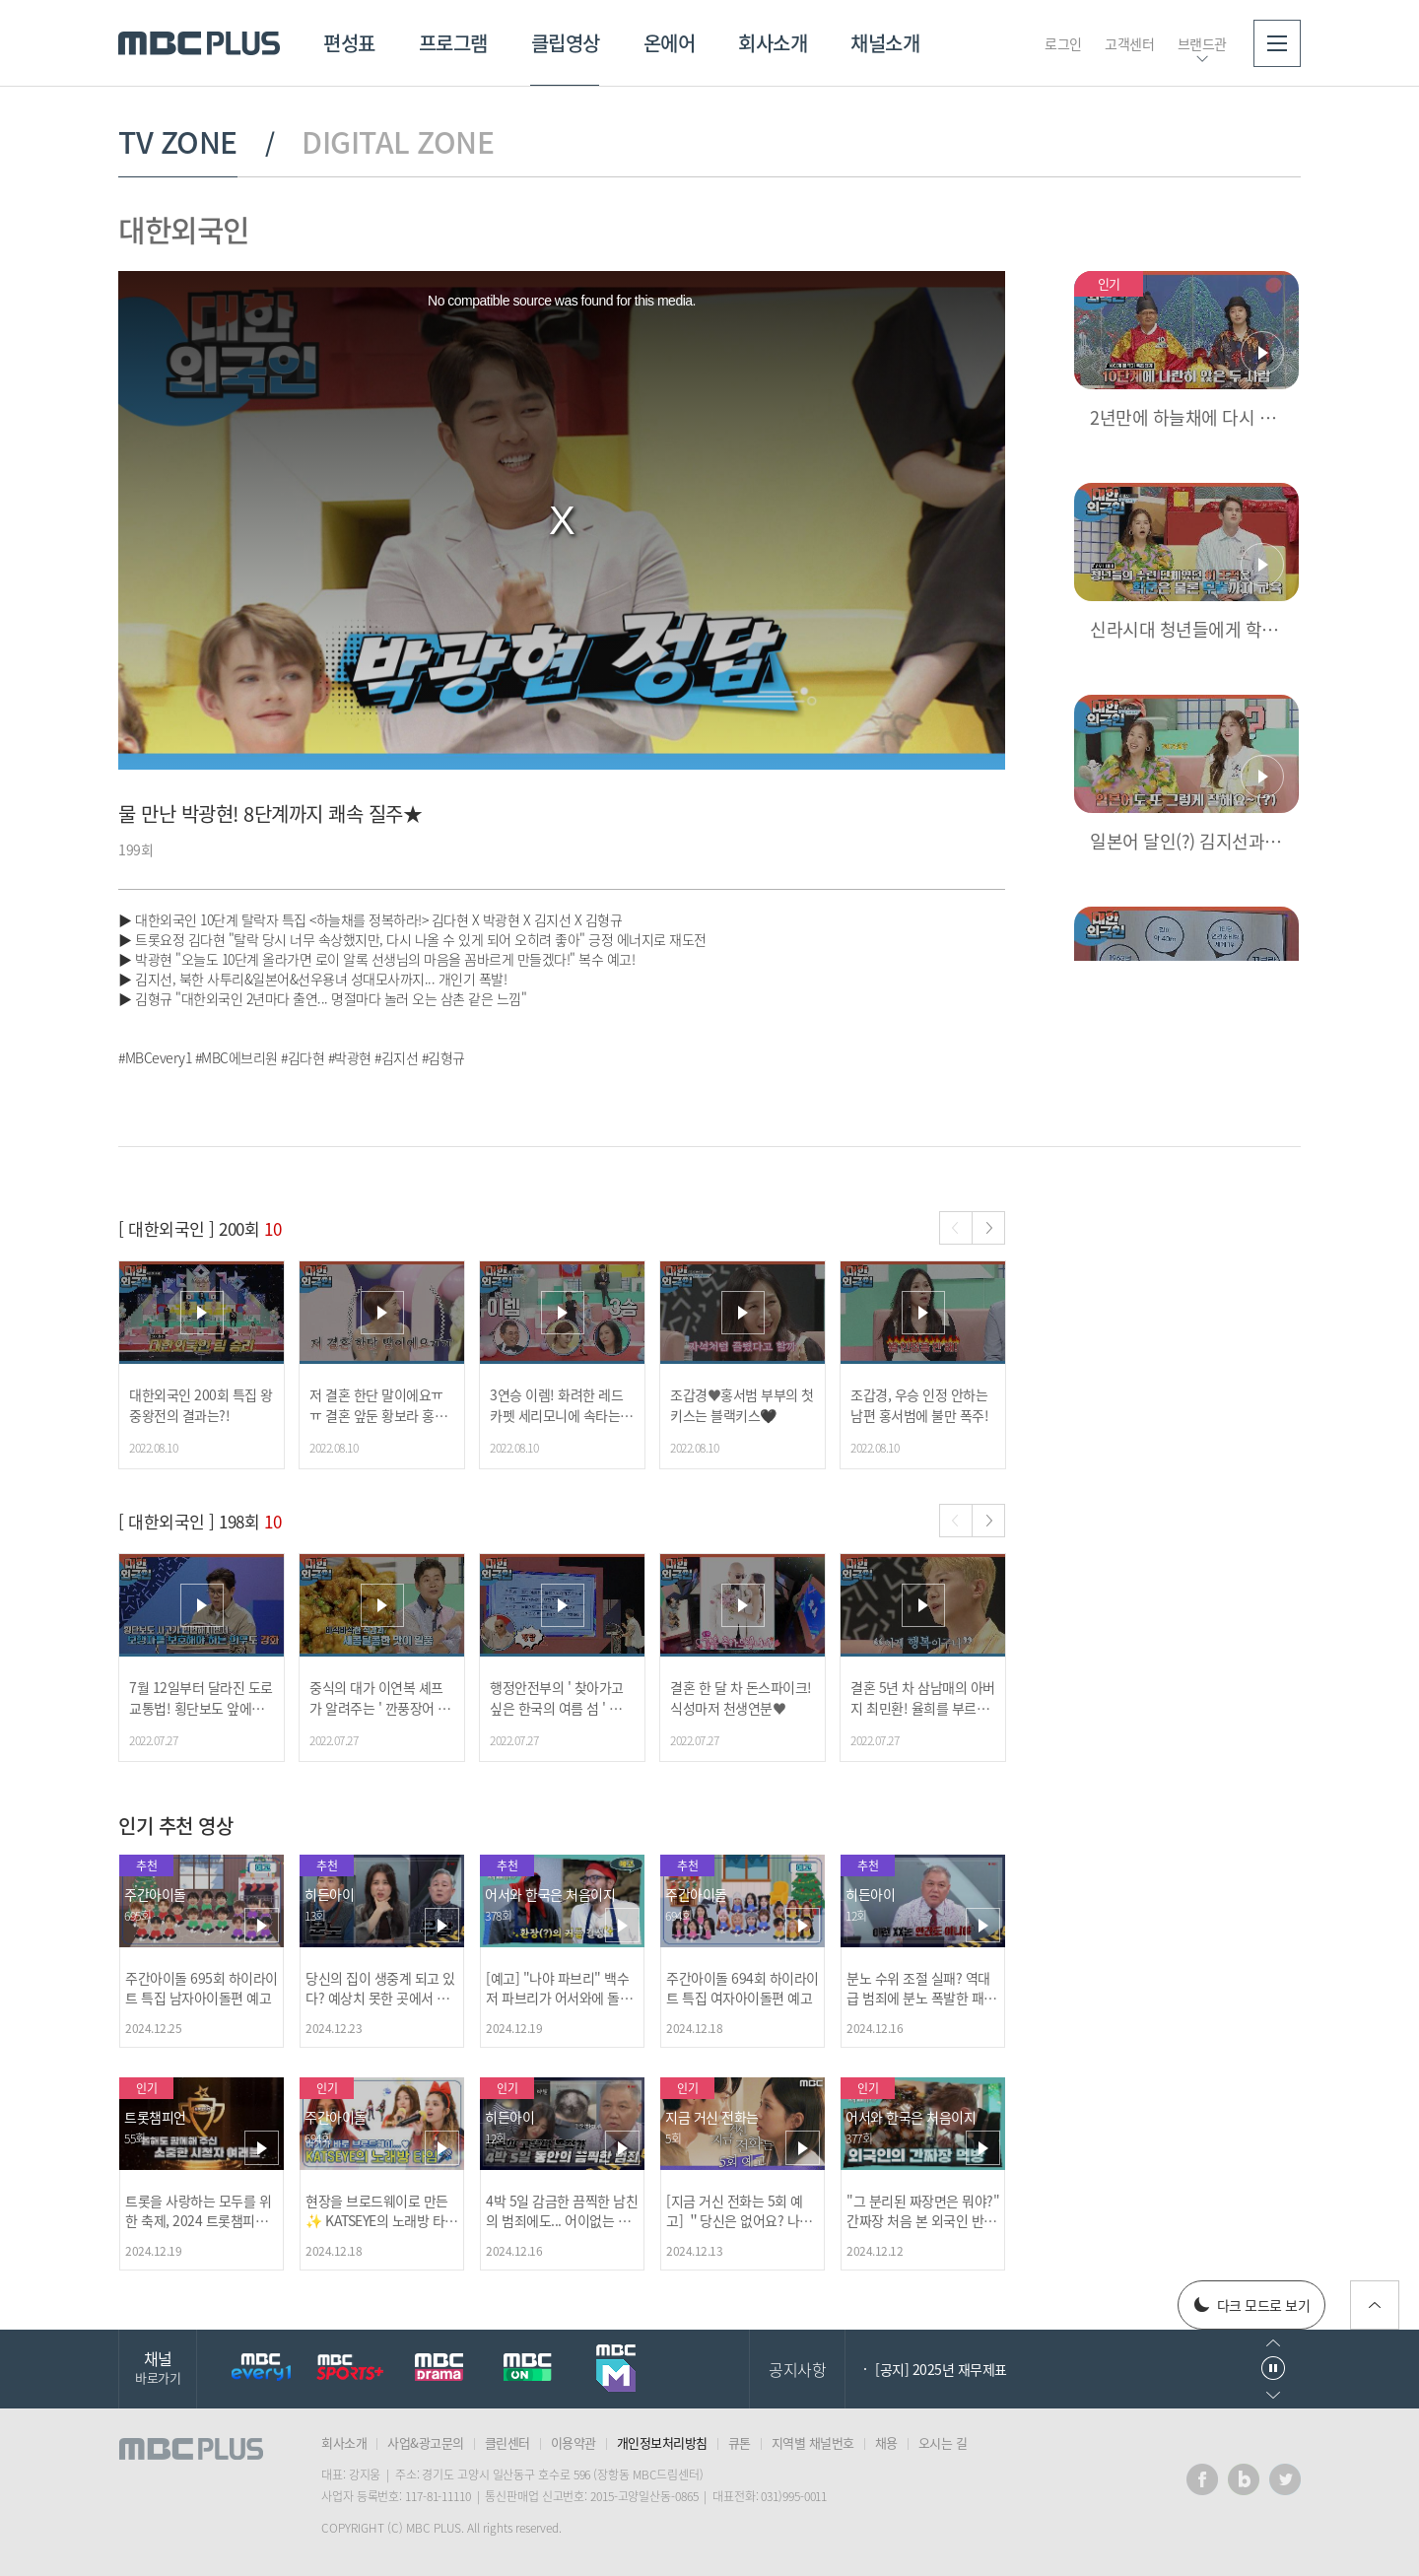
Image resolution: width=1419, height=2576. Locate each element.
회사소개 (772, 43)
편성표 (349, 43)
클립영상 (565, 43)
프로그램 (453, 43)
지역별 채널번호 (813, 2442)
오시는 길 (943, 2442)
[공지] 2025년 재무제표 (941, 2369)
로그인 (1063, 43)
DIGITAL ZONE (398, 142)
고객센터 (1129, 43)
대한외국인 (183, 229)
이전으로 (1273, 2343)
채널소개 (884, 43)
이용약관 (573, 2442)
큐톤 (739, 2442)
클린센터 (507, 2442)
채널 (157, 2366)
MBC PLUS (199, 43)
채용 (886, 2442)
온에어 (669, 43)
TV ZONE (177, 142)
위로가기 (1374, 2305)
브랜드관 (1202, 43)
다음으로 (1273, 2395)
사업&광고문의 (425, 2442)
